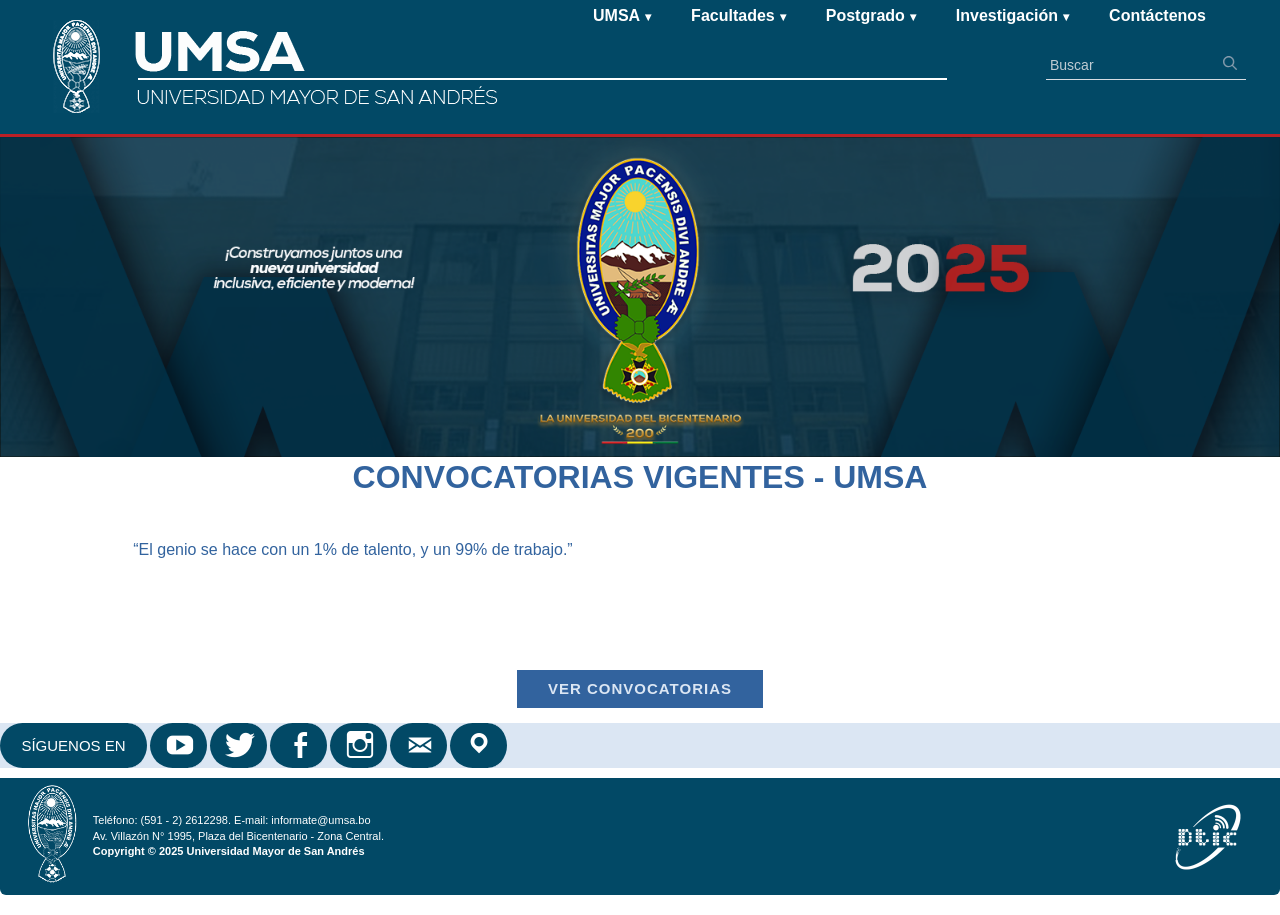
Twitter (240, 745)
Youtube (180, 745)
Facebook (300, 745)
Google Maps (480, 745)
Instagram (360, 745)
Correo (420, 745)
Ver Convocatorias (640, 688)
